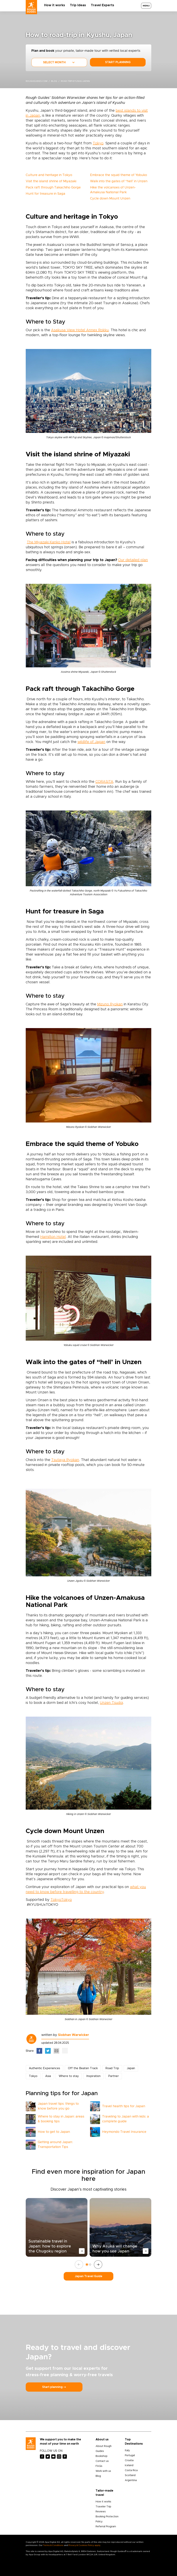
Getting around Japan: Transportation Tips (55, 2145)
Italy (127, 2450)
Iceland (129, 2465)
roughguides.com (36, 81)
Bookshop (101, 2456)
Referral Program (106, 2526)
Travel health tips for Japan (123, 2106)
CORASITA (104, 781)
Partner (113, 2076)
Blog (98, 2476)
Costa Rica (131, 2470)
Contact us (102, 2461)
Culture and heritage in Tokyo (49, 175)
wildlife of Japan (91, 742)
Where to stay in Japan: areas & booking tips (61, 2119)
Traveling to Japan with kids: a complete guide (125, 2119)
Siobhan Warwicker (73, 2035)
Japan (131, 2068)
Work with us (103, 2471)
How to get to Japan (54, 2132)
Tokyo (98, 143)
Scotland (130, 2475)
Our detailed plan (133, 560)
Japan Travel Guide (88, 2276)
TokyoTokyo (61, 1900)
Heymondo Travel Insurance (124, 2132)
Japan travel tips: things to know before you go (58, 2106)
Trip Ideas (78, 5)
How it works (54, 5)
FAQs (99, 2466)
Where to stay (69, 2076)
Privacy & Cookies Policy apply (84, 2545)
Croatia (129, 2460)
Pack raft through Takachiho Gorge (53, 187)
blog (54, 81)
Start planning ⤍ (54, 2387)
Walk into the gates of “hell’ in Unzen (118, 181)
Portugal (130, 2455)
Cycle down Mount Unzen (110, 198)
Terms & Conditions (53, 2545)
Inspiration (94, 2076)
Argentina (131, 2480)
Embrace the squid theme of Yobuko (118, 175)
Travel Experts (102, 5)
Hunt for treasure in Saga (45, 193)
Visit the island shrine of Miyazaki (51, 181)
